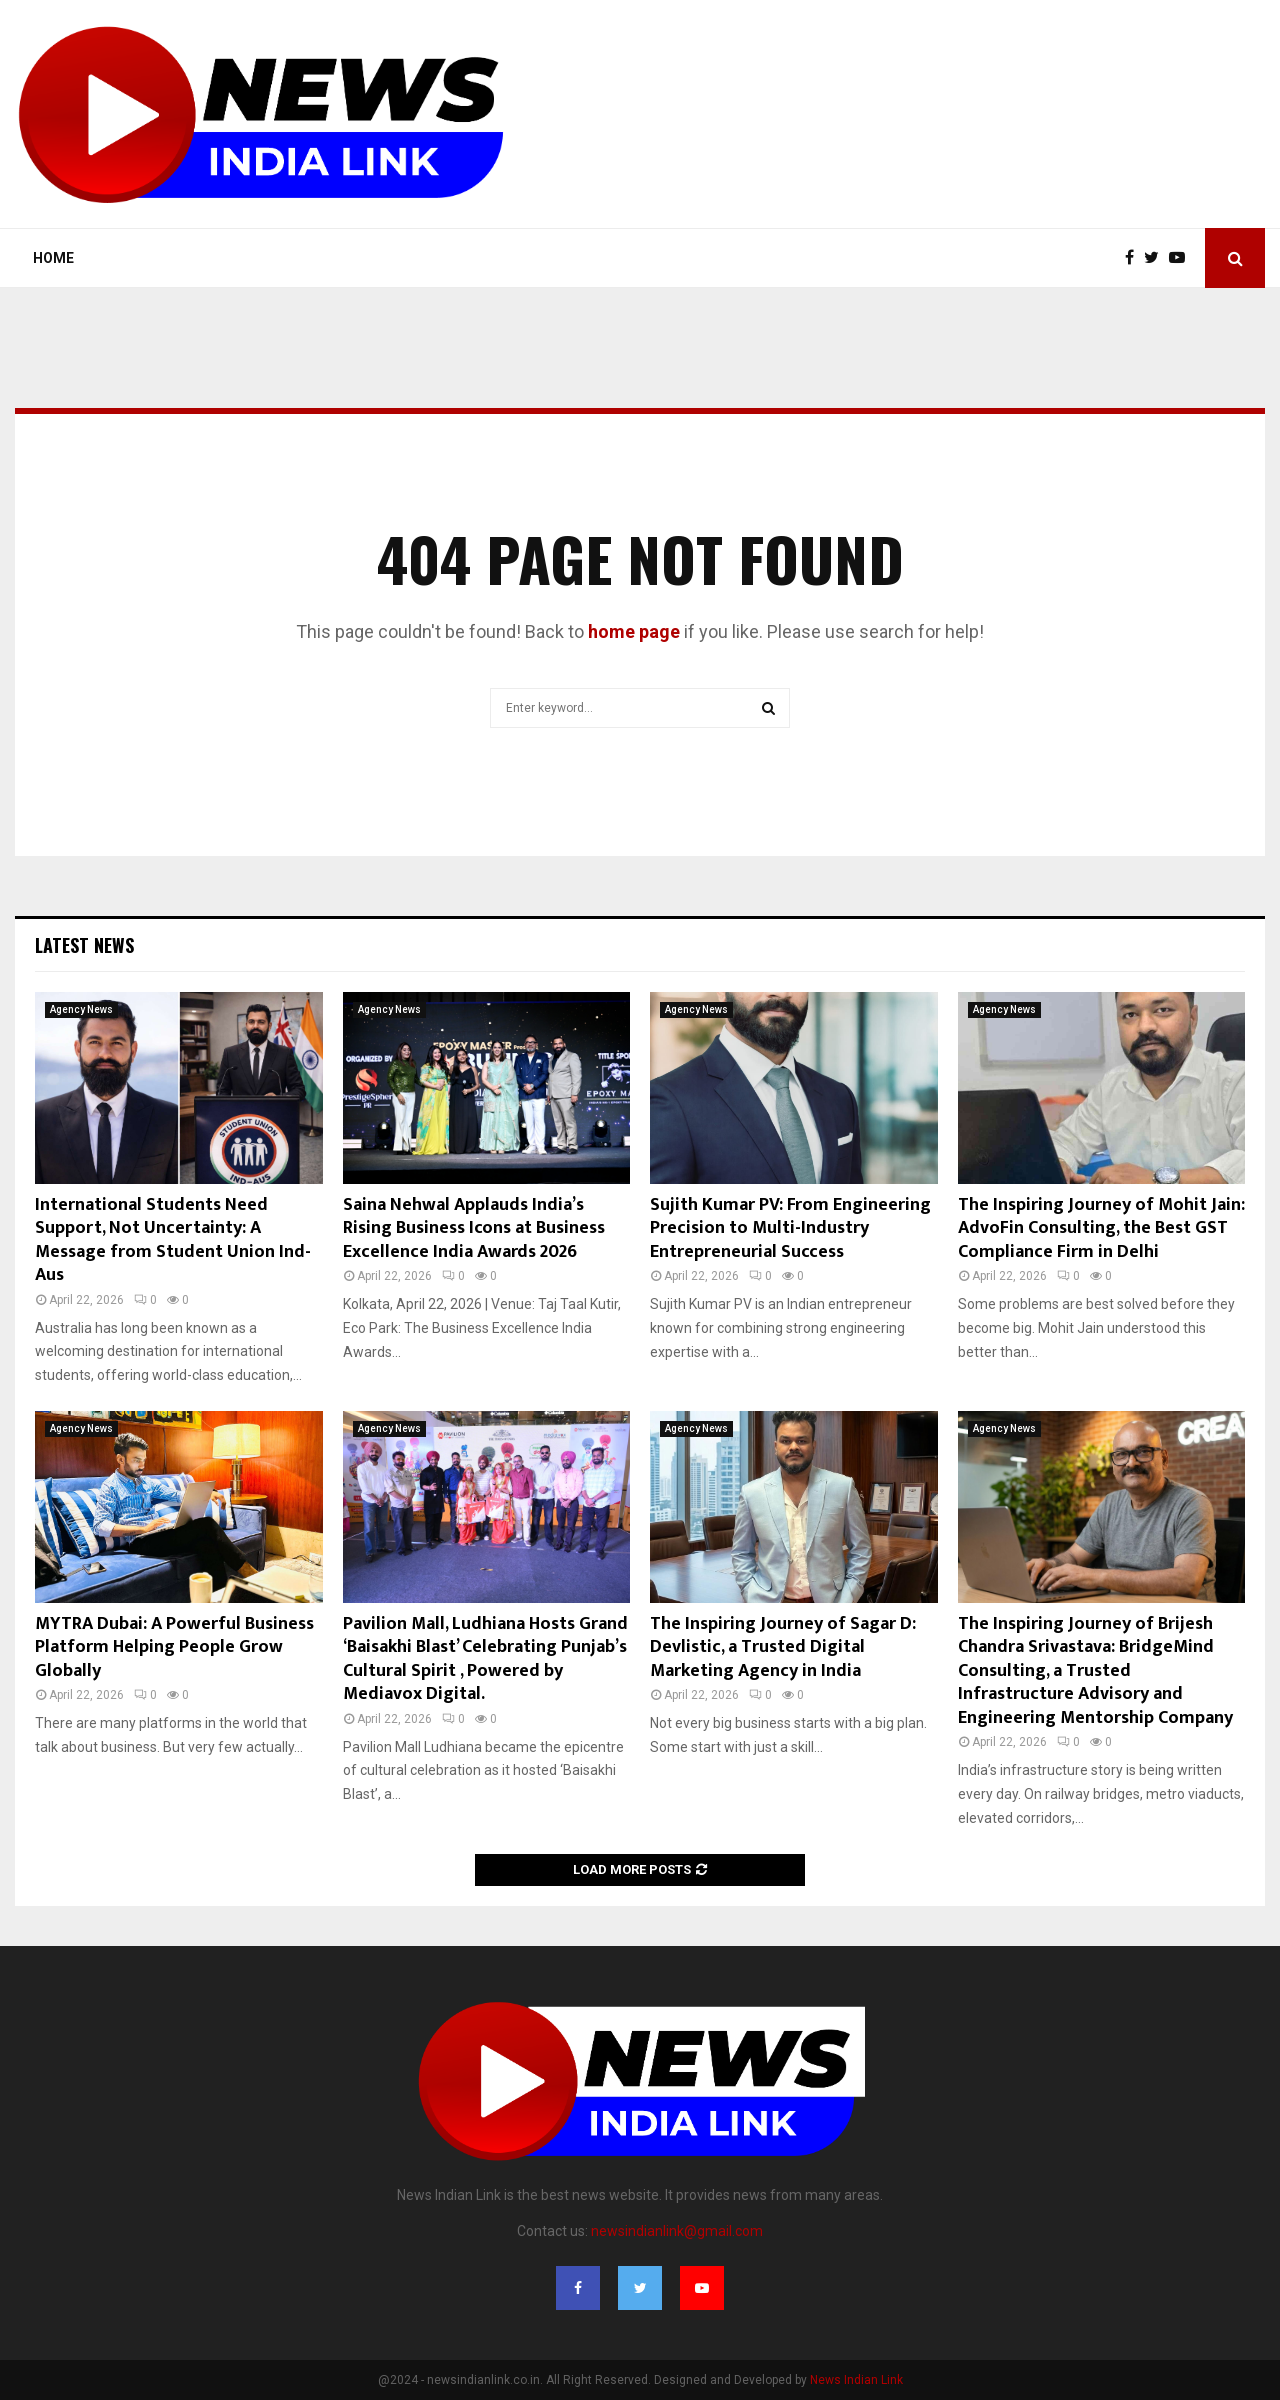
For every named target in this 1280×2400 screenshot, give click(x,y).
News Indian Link (856, 2380)
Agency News (81, 1009)
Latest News (84, 945)
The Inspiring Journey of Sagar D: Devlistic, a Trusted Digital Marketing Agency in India (783, 1647)
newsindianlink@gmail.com (677, 2231)
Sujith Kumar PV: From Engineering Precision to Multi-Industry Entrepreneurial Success (790, 1228)
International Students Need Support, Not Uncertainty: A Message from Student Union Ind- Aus (173, 1240)
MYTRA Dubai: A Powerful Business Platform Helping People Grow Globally (174, 1647)
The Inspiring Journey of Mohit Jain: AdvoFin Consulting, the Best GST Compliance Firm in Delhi (1101, 1228)
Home (53, 258)
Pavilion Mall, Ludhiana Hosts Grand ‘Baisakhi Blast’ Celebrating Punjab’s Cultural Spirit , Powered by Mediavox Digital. (485, 1659)
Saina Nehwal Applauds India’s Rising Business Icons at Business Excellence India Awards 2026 (474, 1228)
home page (634, 631)
